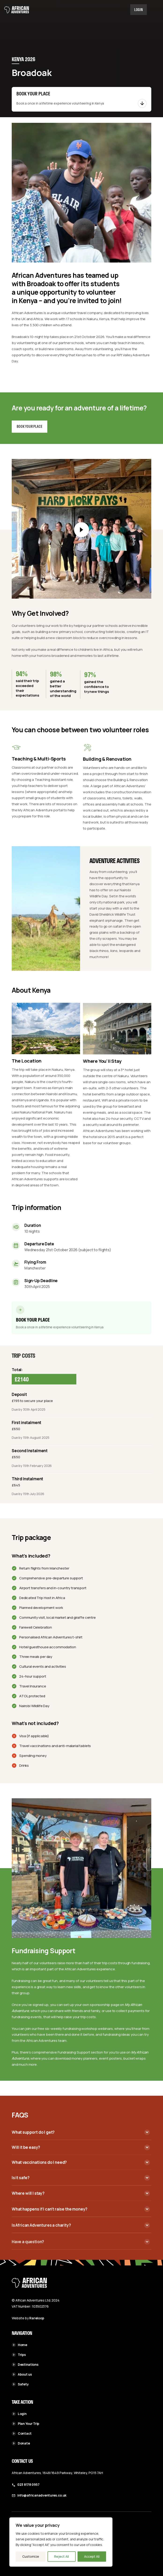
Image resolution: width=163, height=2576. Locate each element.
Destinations (25, 2364)
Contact (22, 2433)
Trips (19, 2354)
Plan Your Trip (25, 2423)
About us (22, 2374)
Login (138, 9)
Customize (30, 2556)
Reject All (61, 2556)
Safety (20, 2384)
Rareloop (36, 2318)
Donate (21, 2443)
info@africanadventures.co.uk (42, 2495)
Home (19, 2345)
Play (81, 543)
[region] (60, 2542)
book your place (33, 94)
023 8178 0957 (28, 2484)
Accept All (92, 2556)
